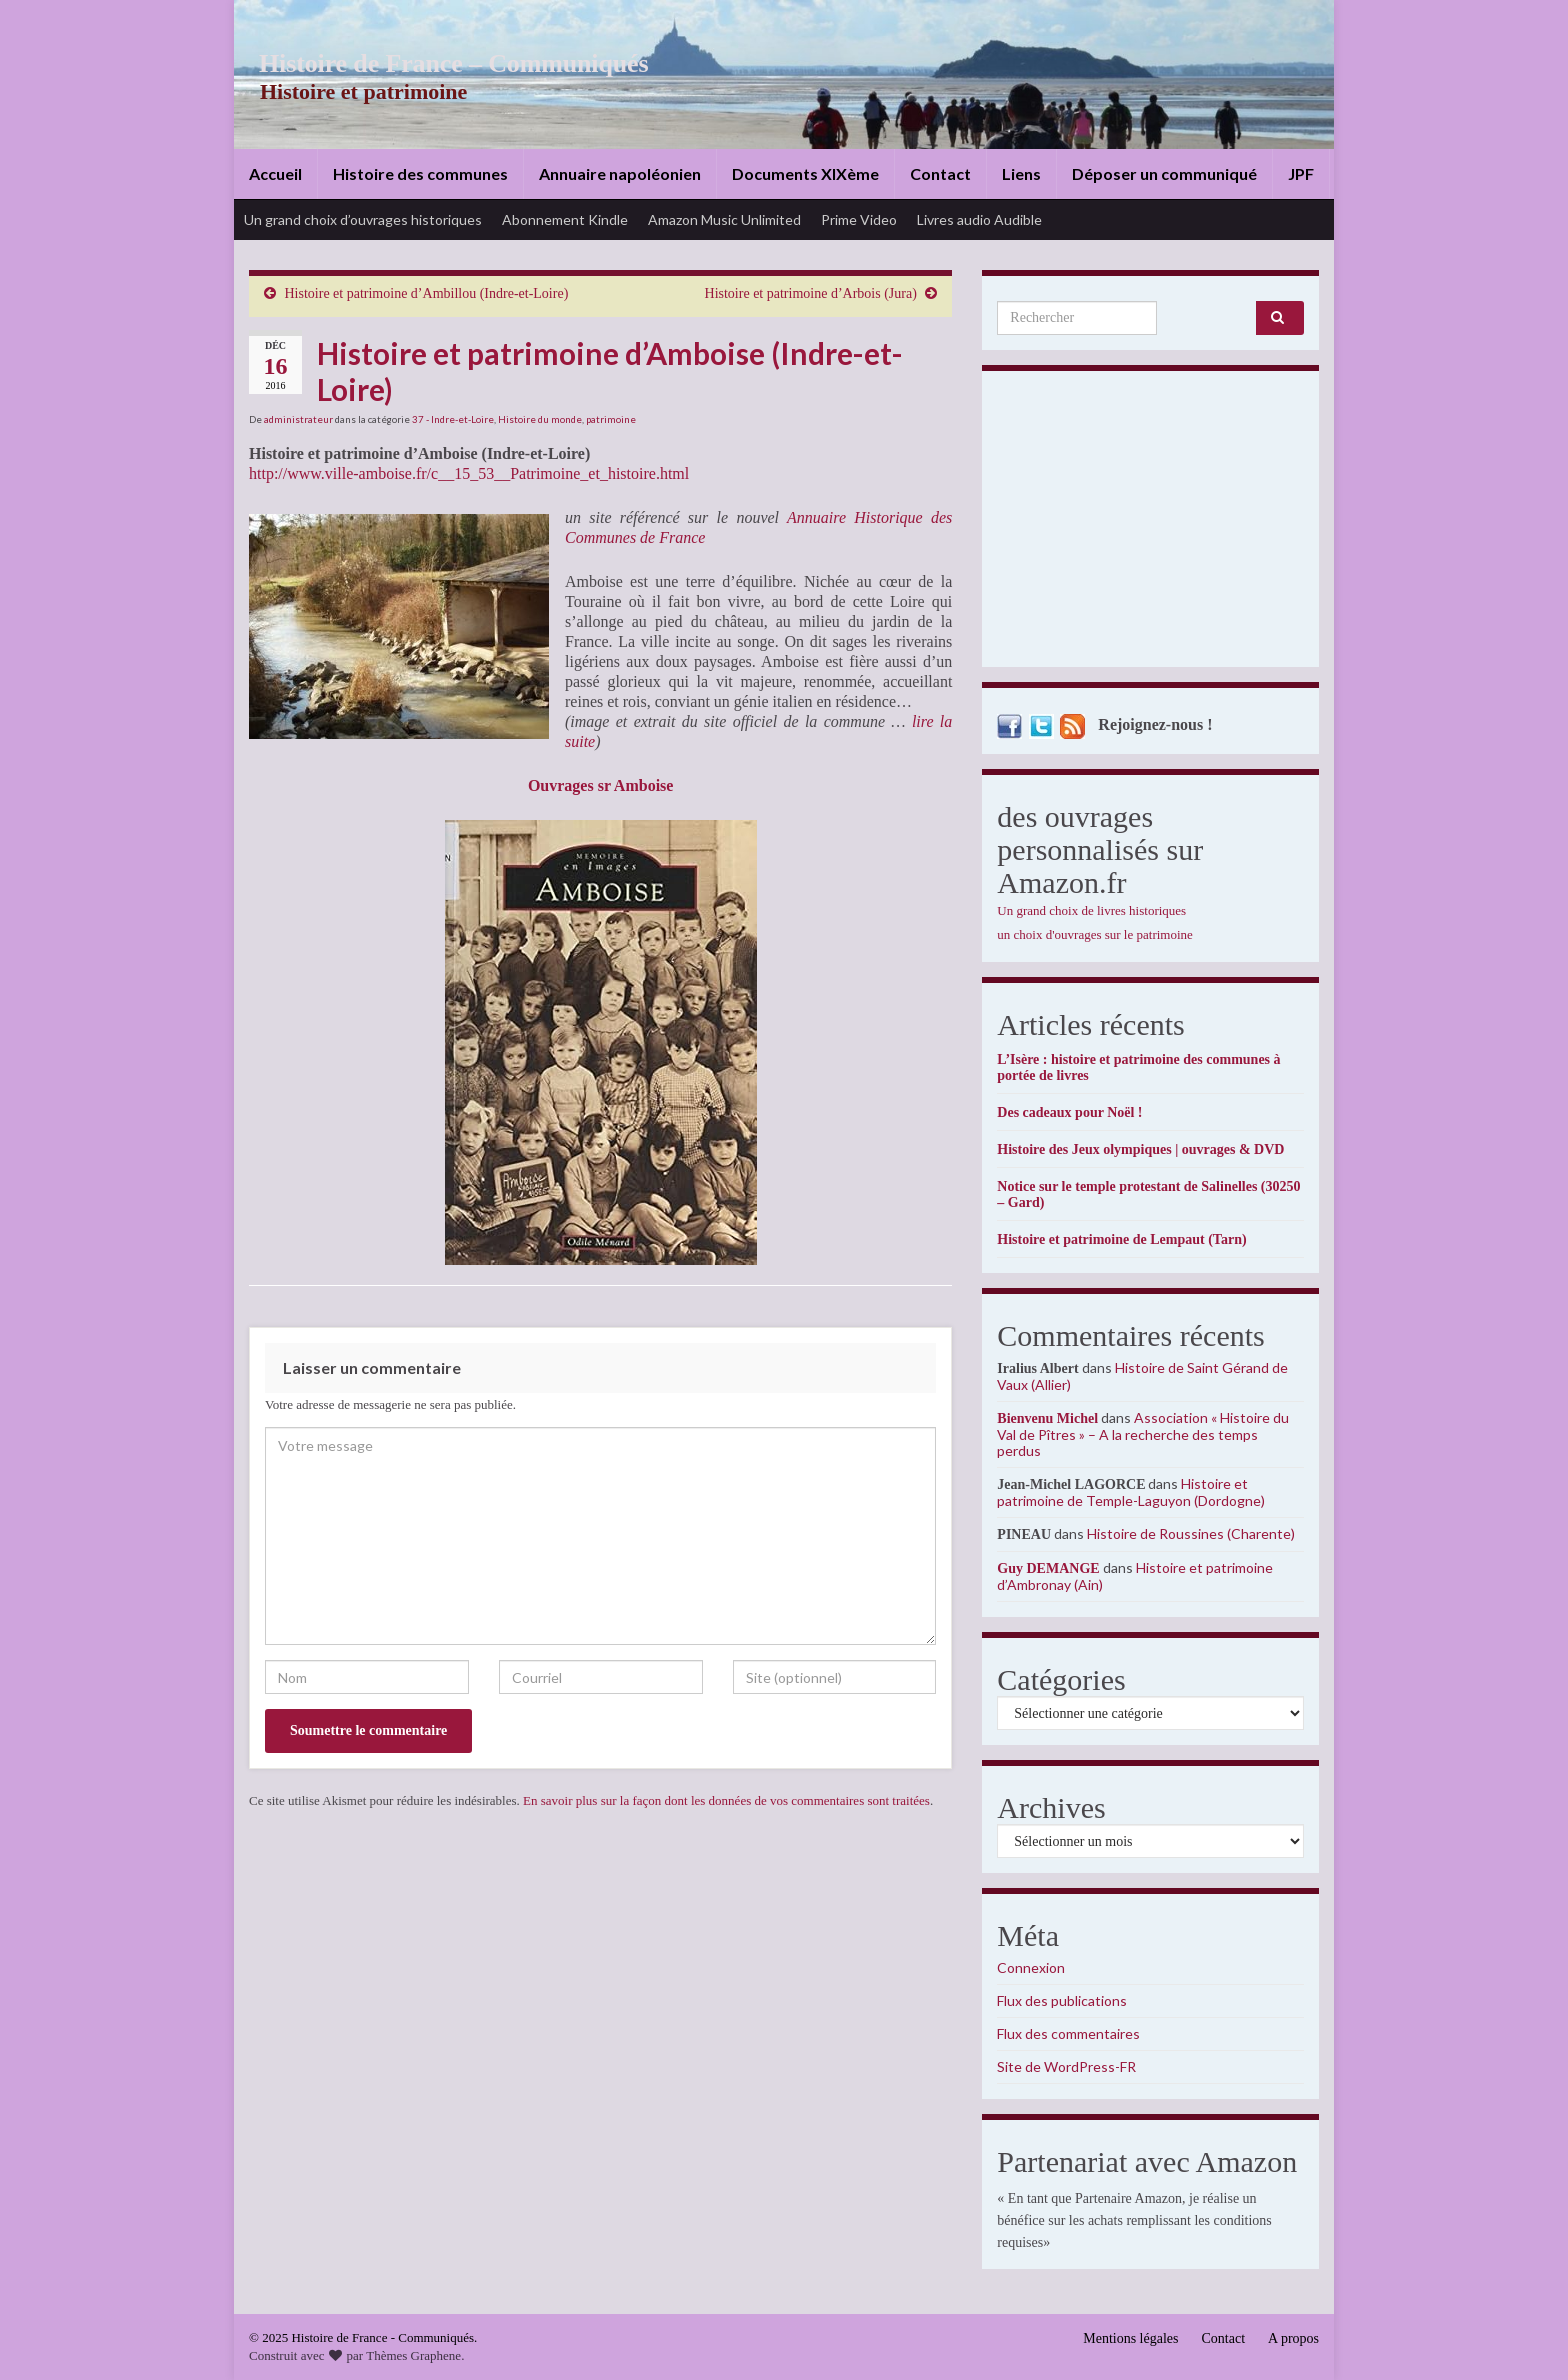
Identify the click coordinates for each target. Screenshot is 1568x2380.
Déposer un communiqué (1164, 173)
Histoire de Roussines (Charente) (1191, 1533)
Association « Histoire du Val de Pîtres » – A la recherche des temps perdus (1143, 1434)
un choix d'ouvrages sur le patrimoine (1095, 934)
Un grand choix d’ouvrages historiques (363, 219)
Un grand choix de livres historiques (1091, 910)
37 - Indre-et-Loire (453, 419)
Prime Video (859, 219)
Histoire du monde (540, 419)
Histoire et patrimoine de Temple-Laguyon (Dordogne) (1131, 1492)
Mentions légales (1130, 2338)
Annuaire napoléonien (620, 173)
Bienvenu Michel (1047, 1418)
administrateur (298, 419)
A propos (1293, 2338)
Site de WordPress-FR (1066, 2066)
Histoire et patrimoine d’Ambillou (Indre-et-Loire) (427, 293)
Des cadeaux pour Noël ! (1069, 1112)
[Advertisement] (1150, 524)
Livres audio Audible (979, 219)
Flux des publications (1062, 2000)
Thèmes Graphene (413, 2355)
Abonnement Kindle (565, 219)
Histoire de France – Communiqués (440, 63)
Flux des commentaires (1068, 2033)
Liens (1021, 173)
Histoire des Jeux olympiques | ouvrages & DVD (1140, 1149)
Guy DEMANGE (1048, 1568)
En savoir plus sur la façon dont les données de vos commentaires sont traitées (726, 1800)
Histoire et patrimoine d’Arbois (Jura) (811, 293)
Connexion (1031, 1967)
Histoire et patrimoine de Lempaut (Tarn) (1121, 1239)
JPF (1301, 173)
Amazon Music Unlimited (724, 219)
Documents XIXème (805, 173)
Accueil (275, 173)
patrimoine (611, 419)
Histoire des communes (420, 173)
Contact (940, 173)
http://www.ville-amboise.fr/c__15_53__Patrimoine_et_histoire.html (469, 473)
